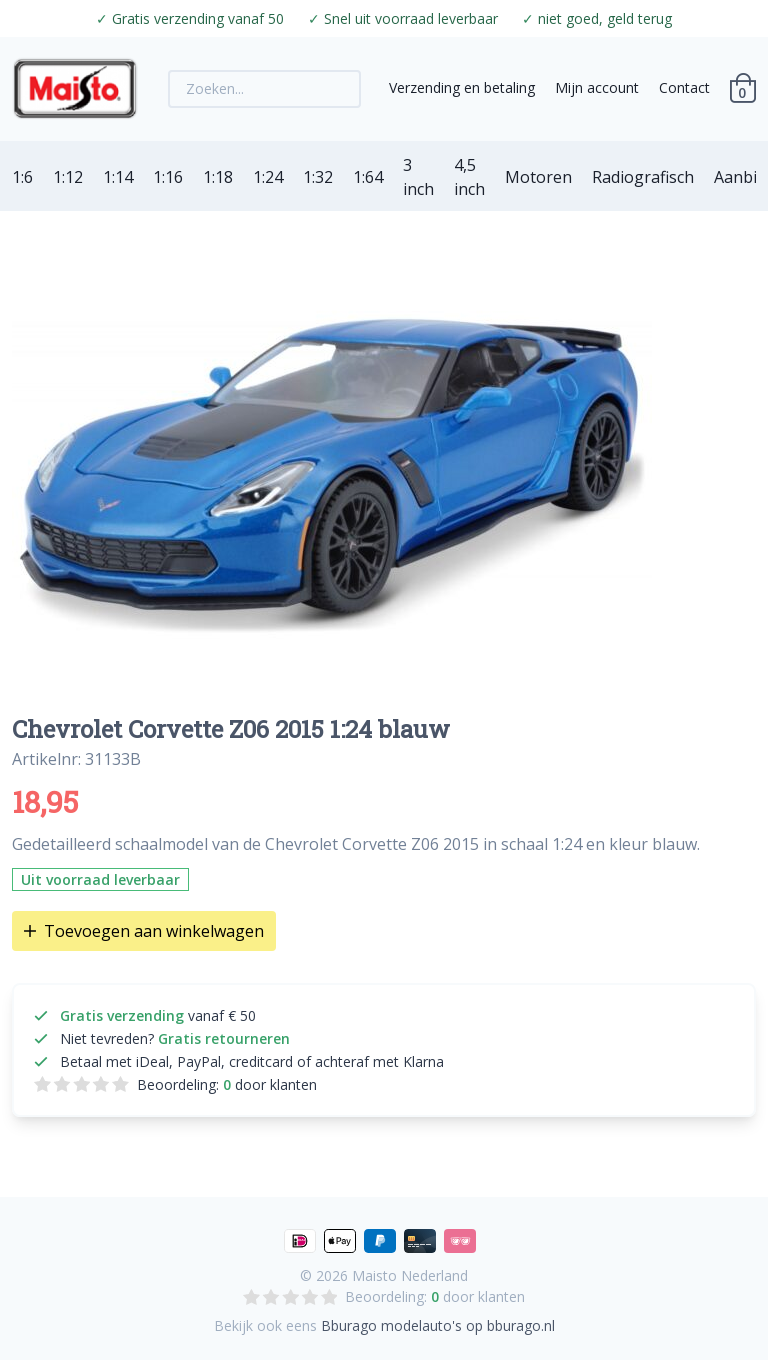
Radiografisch (643, 177)
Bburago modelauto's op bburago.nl (438, 1325)
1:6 (22, 177)
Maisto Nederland (410, 1275)
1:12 (68, 177)
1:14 (118, 177)
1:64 (368, 177)
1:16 (168, 177)
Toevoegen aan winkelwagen (144, 931)
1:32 (318, 177)
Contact (684, 87)
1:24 (268, 177)
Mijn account (597, 87)
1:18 (218, 177)
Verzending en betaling (462, 87)
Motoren (538, 177)
